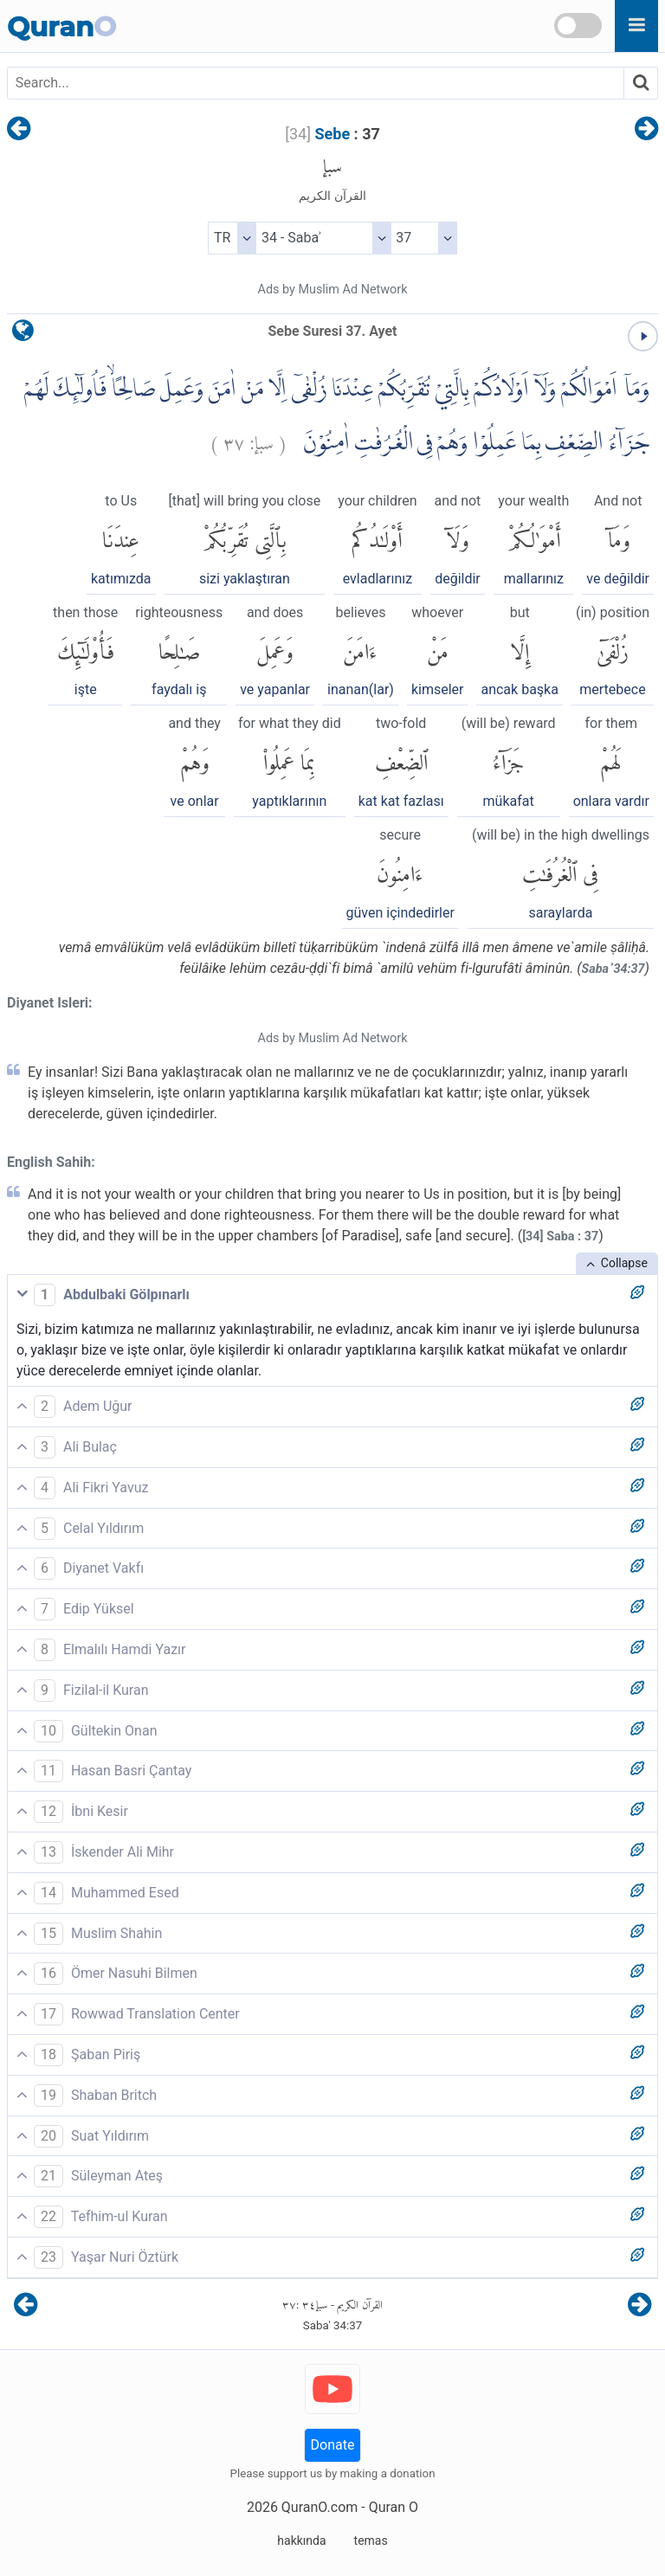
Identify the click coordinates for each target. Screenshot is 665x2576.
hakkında (301, 2540)
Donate (333, 2445)
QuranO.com (319, 2507)
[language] (23, 334)
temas (371, 2540)
